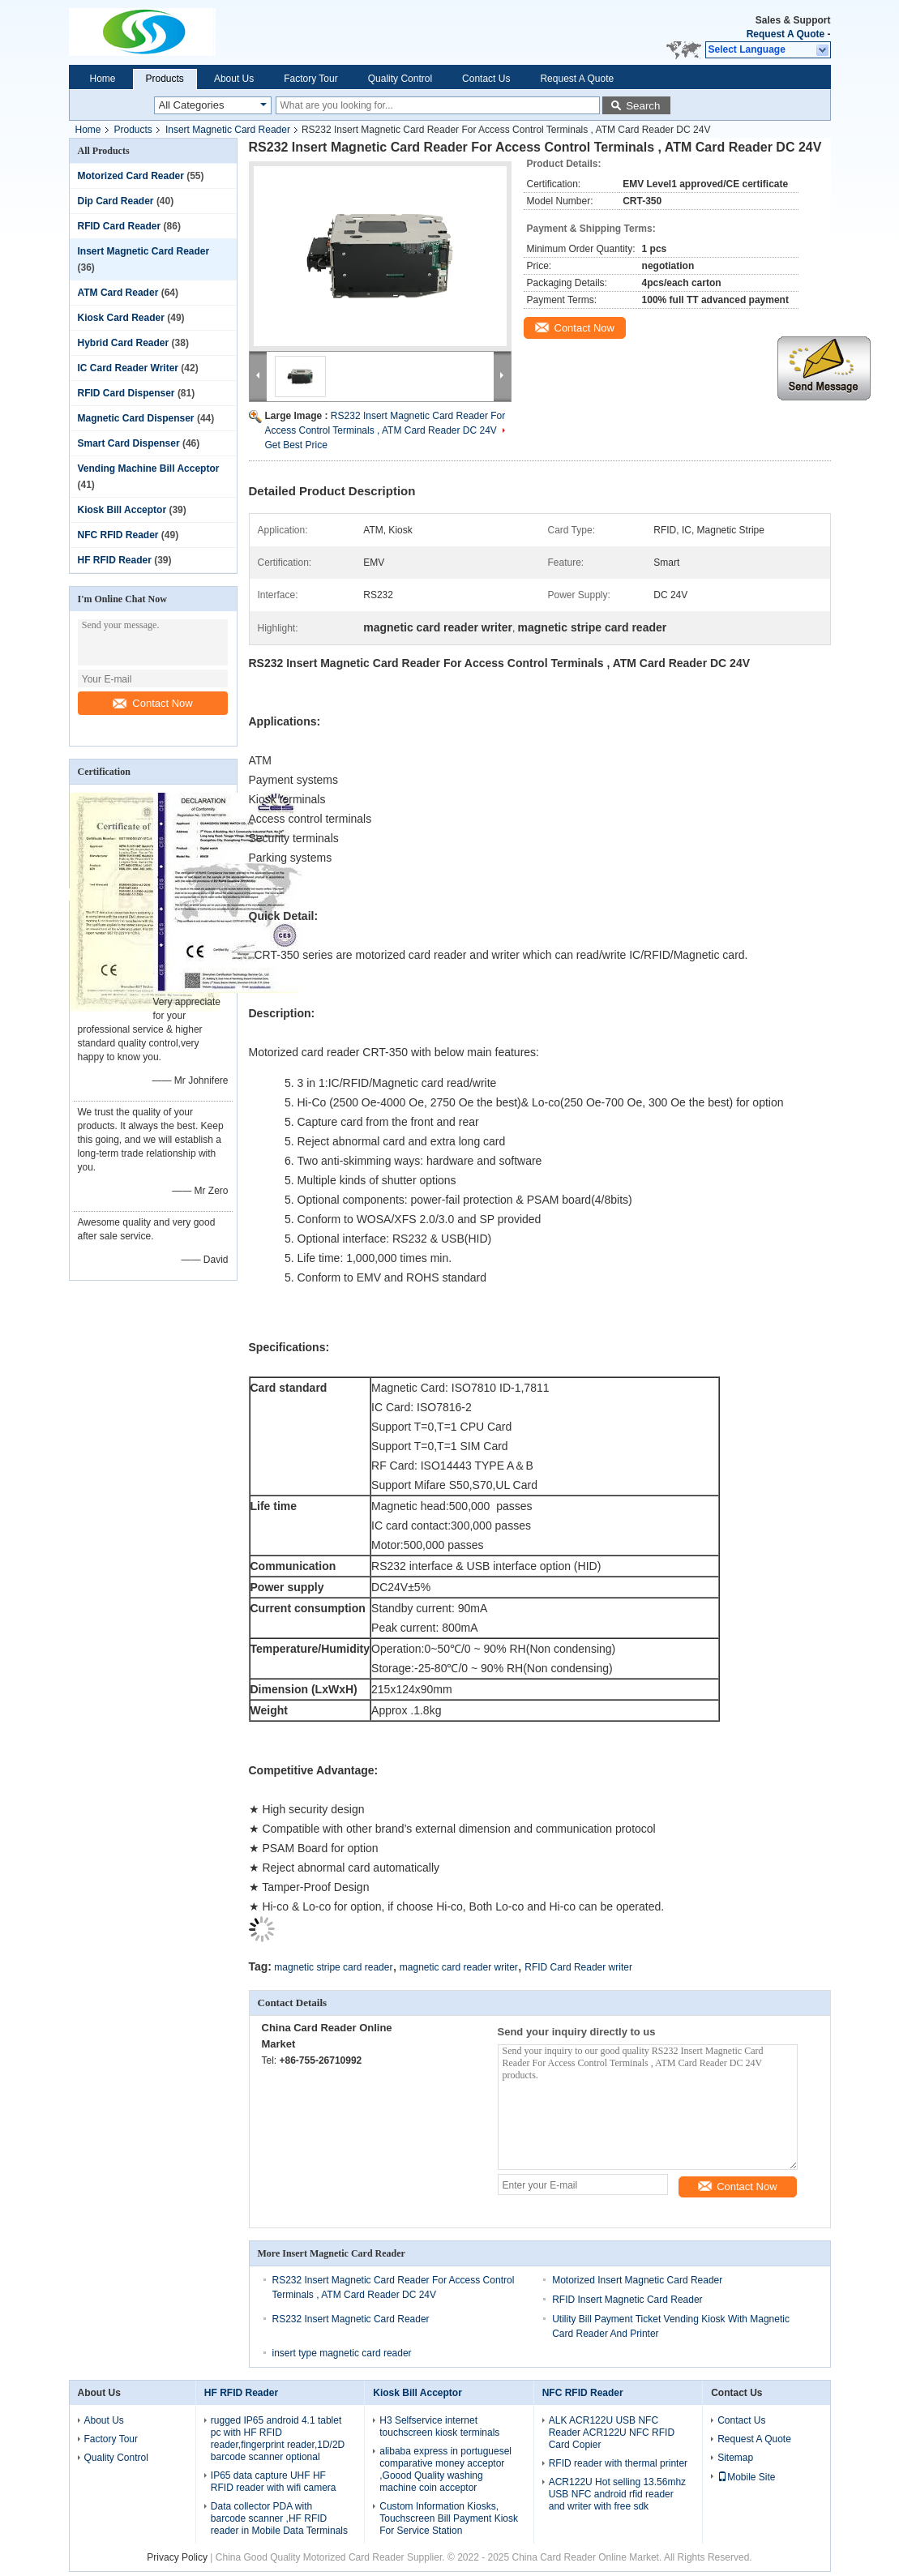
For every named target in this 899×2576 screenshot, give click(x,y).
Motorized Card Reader (131, 176)
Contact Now (152, 703)
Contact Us (486, 78)
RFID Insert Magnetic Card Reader (627, 2299)
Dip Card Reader (116, 201)
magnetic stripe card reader (333, 1967)
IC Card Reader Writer (128, 368)
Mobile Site (746, 2477)
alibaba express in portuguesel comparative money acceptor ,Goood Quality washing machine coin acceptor (445, 2469)
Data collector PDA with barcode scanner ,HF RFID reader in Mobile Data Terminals (279, 2518)
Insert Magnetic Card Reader (227, 129)
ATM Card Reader (118, 292)
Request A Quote (785, 34)
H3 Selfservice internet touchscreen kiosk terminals (439, 2426)
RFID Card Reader (119, 226)
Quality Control (400, 78)
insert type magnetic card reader (342, 2353)
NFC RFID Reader (118, 535)
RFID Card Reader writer (578, 1967)
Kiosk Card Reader (121, 317)
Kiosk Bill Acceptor (122, 510)
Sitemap (735, 2457)
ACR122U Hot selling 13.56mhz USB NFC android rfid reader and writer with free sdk (617, 2494)
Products (165, 78)
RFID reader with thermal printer (618, 2463)
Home (103, 78)
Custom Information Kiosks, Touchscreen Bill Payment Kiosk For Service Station (448, 2518)
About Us (234, 78)
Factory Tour (310, 78)
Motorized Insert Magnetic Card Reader (637, 2280)
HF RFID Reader (115, 560)
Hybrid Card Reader (123, 343)
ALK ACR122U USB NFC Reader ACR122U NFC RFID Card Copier (611, 2432)
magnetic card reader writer (459, 1967)
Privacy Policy (177, 2557)
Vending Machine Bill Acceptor (149, 468)
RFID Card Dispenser (126, 393)
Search (643, 106)
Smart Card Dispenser (129, 443)
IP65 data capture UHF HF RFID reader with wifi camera (273, 2481)
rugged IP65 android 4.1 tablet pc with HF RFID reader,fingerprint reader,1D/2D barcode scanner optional (278, 2439)
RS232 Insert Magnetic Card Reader (351, 2319)
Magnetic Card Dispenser (136, 418)
